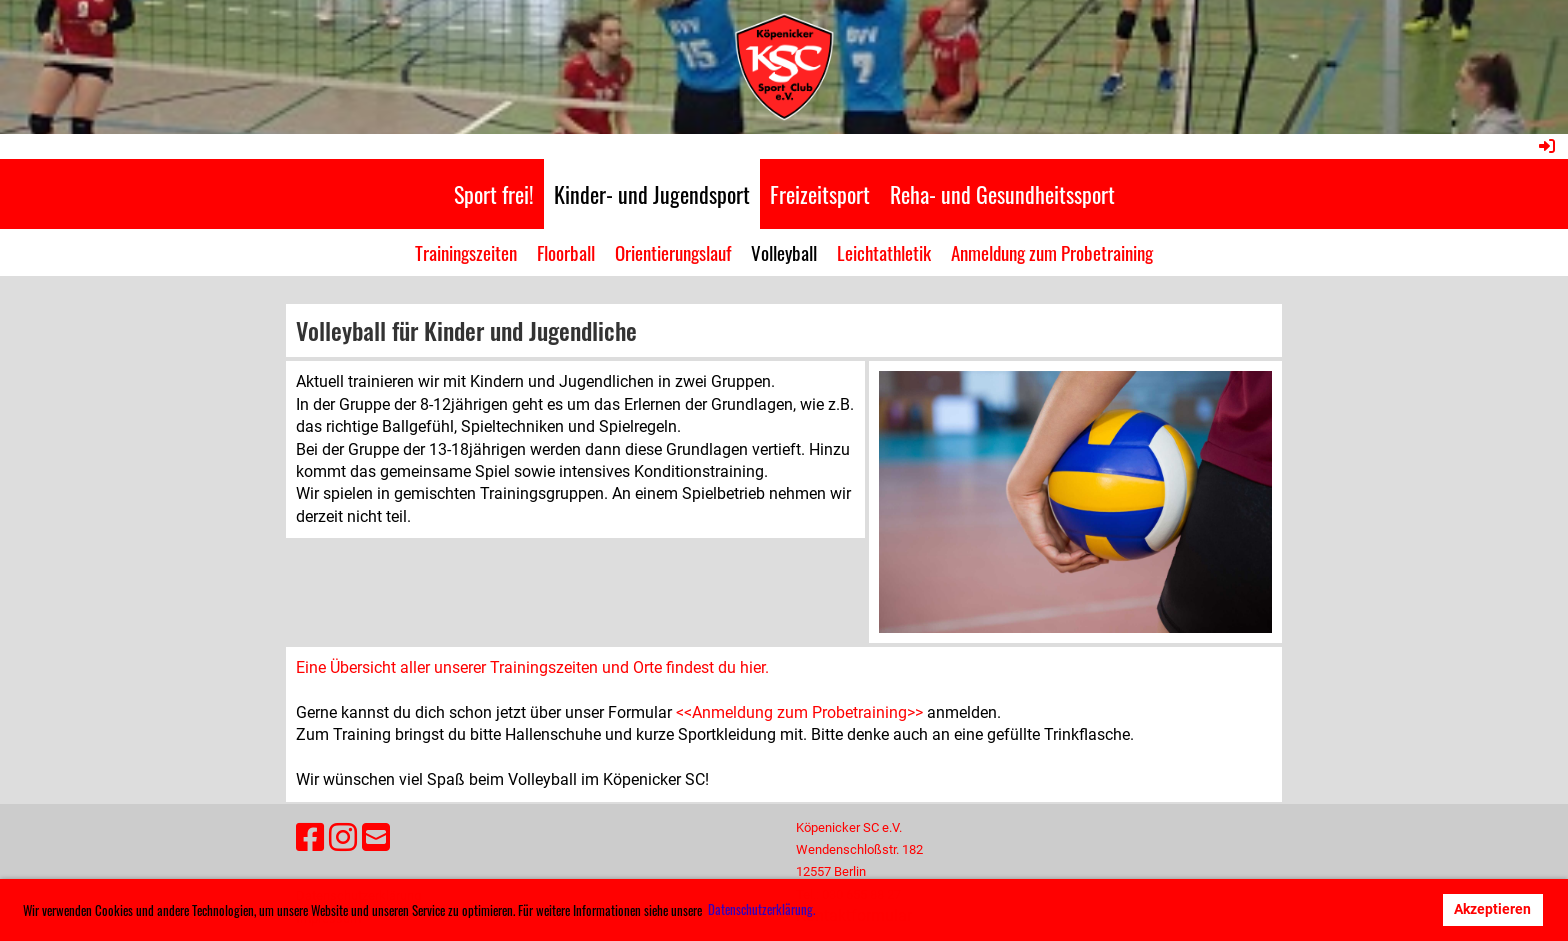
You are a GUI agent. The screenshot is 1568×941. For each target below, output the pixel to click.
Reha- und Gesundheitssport (1002, 194)
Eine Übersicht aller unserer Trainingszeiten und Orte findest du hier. (532, 667)
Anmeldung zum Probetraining (1052, 252)
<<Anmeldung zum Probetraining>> (799, 712)
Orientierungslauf (673, 252)
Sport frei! (494, 194)
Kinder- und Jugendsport (652, 194)
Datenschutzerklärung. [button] (761, 909)
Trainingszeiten (466, 252)
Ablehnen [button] (1389, 909)
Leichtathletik (884, 252)
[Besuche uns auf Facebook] (310, 838)
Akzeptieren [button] (1492, 909)
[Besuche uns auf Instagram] (343, 838)
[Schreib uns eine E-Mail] (376, 838)
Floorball (566, 252)
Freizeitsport (820, 194)
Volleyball (784, 252)
